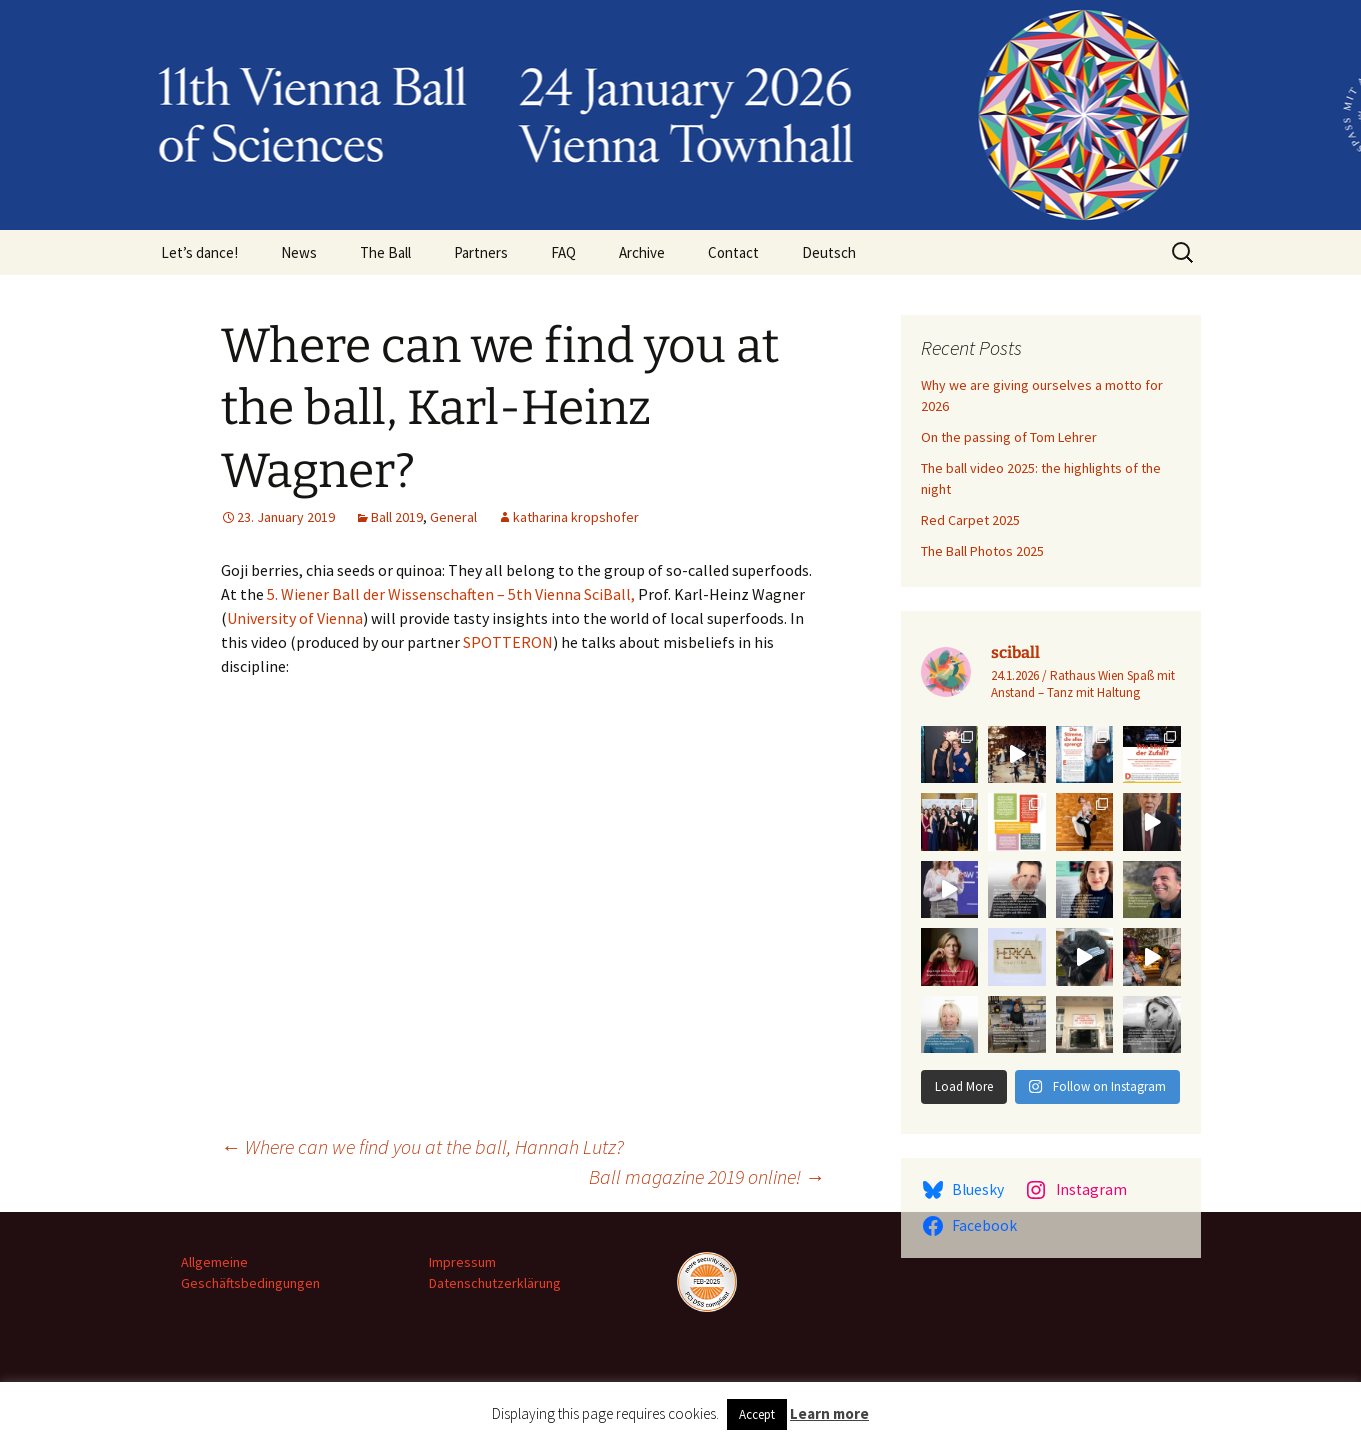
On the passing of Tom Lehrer (1009, 437)
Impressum (462, 1262)
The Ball (385, 252)
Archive (642, 252)
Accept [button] (757, 1414)
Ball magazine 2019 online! (707, 1176)
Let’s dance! (199, 252)
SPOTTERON (508, 642)
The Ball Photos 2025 (982, 551)
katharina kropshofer (576, 517)
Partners (481, 252)
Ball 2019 (397, 517)
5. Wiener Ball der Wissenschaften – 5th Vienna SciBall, (451, 594)
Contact (733, 252)
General (453, 517)
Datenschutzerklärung (495, 1283)
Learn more (829, 1413)
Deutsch (829, 252)
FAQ (563, 252)
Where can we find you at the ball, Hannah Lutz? (422, 1146)
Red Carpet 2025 (970, 520)
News (299, 252)
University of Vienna (295, 618)
